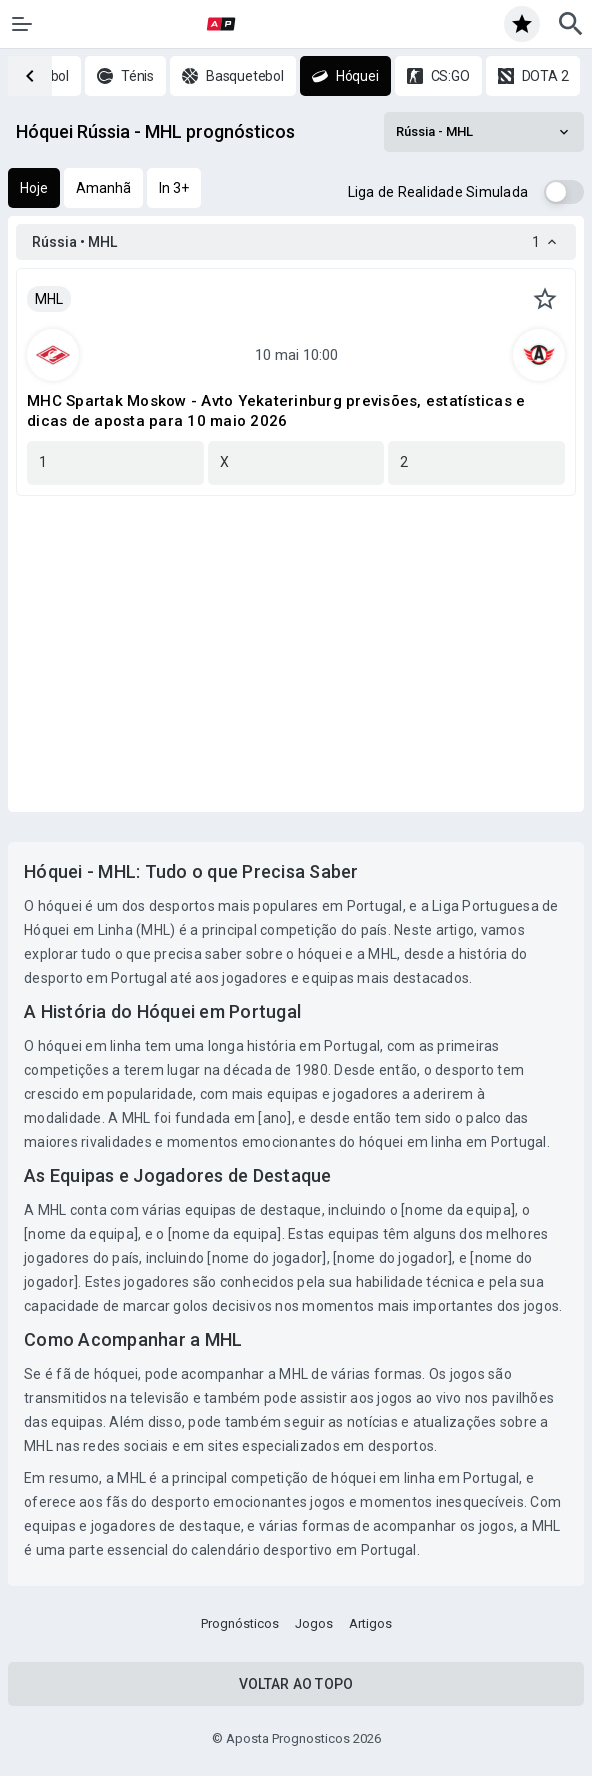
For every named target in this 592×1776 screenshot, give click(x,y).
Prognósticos (240, 1623)
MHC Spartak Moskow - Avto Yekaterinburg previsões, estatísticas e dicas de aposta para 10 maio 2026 (276, 411)
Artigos (370, 1623)
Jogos (314, 1623)
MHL (49, 299)
